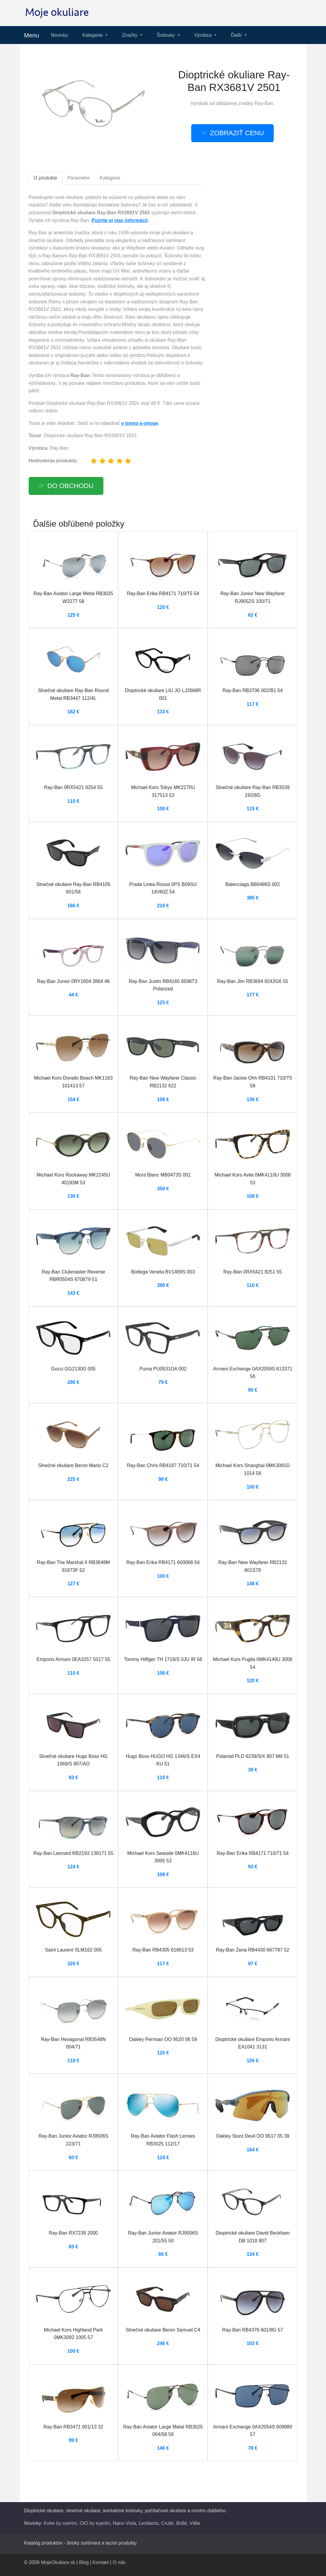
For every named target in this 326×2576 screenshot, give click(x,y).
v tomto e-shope (139, 423)
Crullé (167, 2523)
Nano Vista (124, 2523)
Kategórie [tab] (110, 177)
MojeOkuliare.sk (58, 2562)
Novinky (59, 35)
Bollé (181, 2523)
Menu (31, 35)
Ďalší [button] (237, 35)
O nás (119, 2562)
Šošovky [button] (166, 35)
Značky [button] (130, 35)
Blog (84, 2562)
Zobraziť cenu (237, 133)
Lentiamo (148, 2523)
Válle (194, 2523)
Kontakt (101, 2562)
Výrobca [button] (203, 35)
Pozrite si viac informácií (120, 220)
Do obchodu (71, 486)
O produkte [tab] (45, 177)
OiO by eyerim (94, 2523)
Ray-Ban (264, 103)
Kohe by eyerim (60, 2523)
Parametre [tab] (79, 177)
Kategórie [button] (93, 35)
